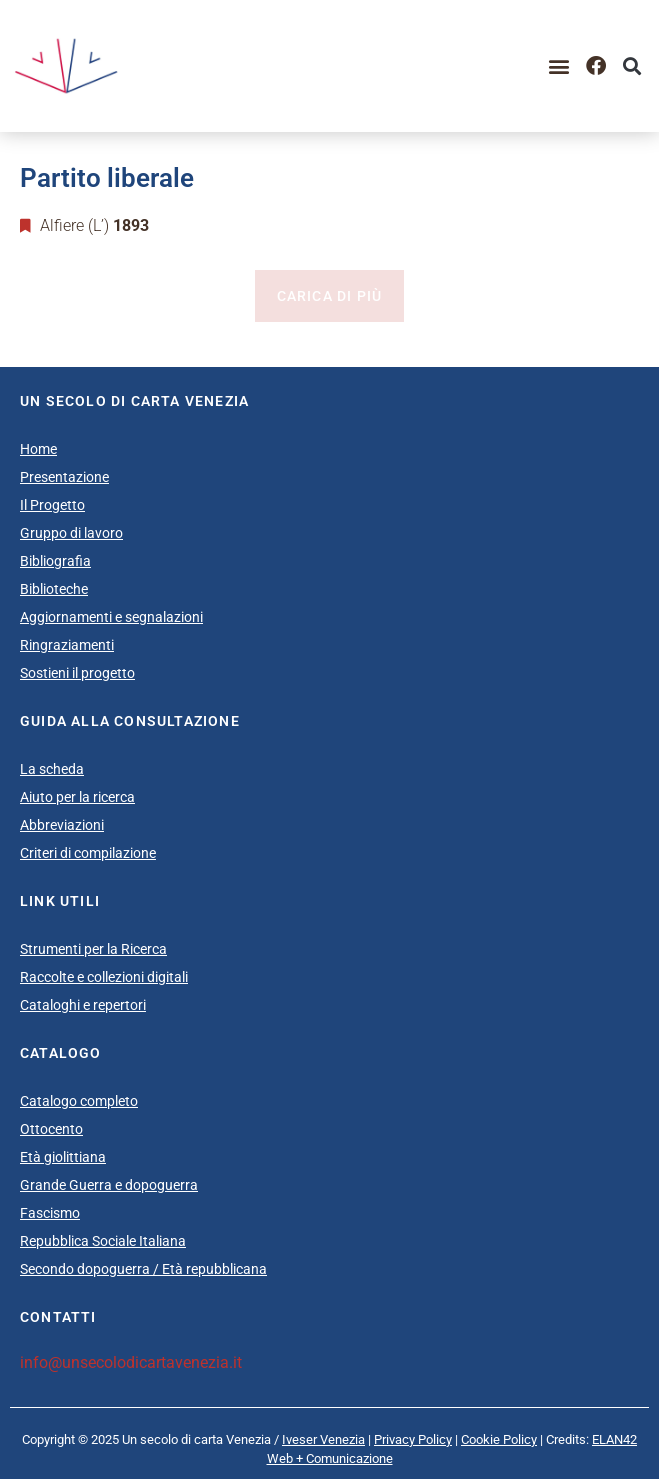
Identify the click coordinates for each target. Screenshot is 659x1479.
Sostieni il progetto (77, 673)
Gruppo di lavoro (71, 533)
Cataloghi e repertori (83, 1005)
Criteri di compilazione (88, 853)
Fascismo (50, 1213)
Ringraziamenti (67, 645)
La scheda (52, 769)
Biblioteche (54, 589)
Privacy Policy (413, 1439)
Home (38, 449)
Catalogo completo (79, 1101)
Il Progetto (52, 505)
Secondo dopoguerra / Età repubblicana (143, 1269)
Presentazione (64, 477)
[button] (559, 65)
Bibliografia (55, 561)
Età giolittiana (63, 1157)
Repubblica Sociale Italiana (103, 1241)
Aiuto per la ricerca (77, 797)
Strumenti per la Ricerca (93, 949)
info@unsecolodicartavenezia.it (131, 1362)
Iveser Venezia (323, 1439)
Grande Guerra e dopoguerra (109, 1185)
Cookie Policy (499, 1439)
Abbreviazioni (62, 825)
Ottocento (51, 1129)
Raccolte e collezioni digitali (104, 977)
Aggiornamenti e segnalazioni (111, 617)
